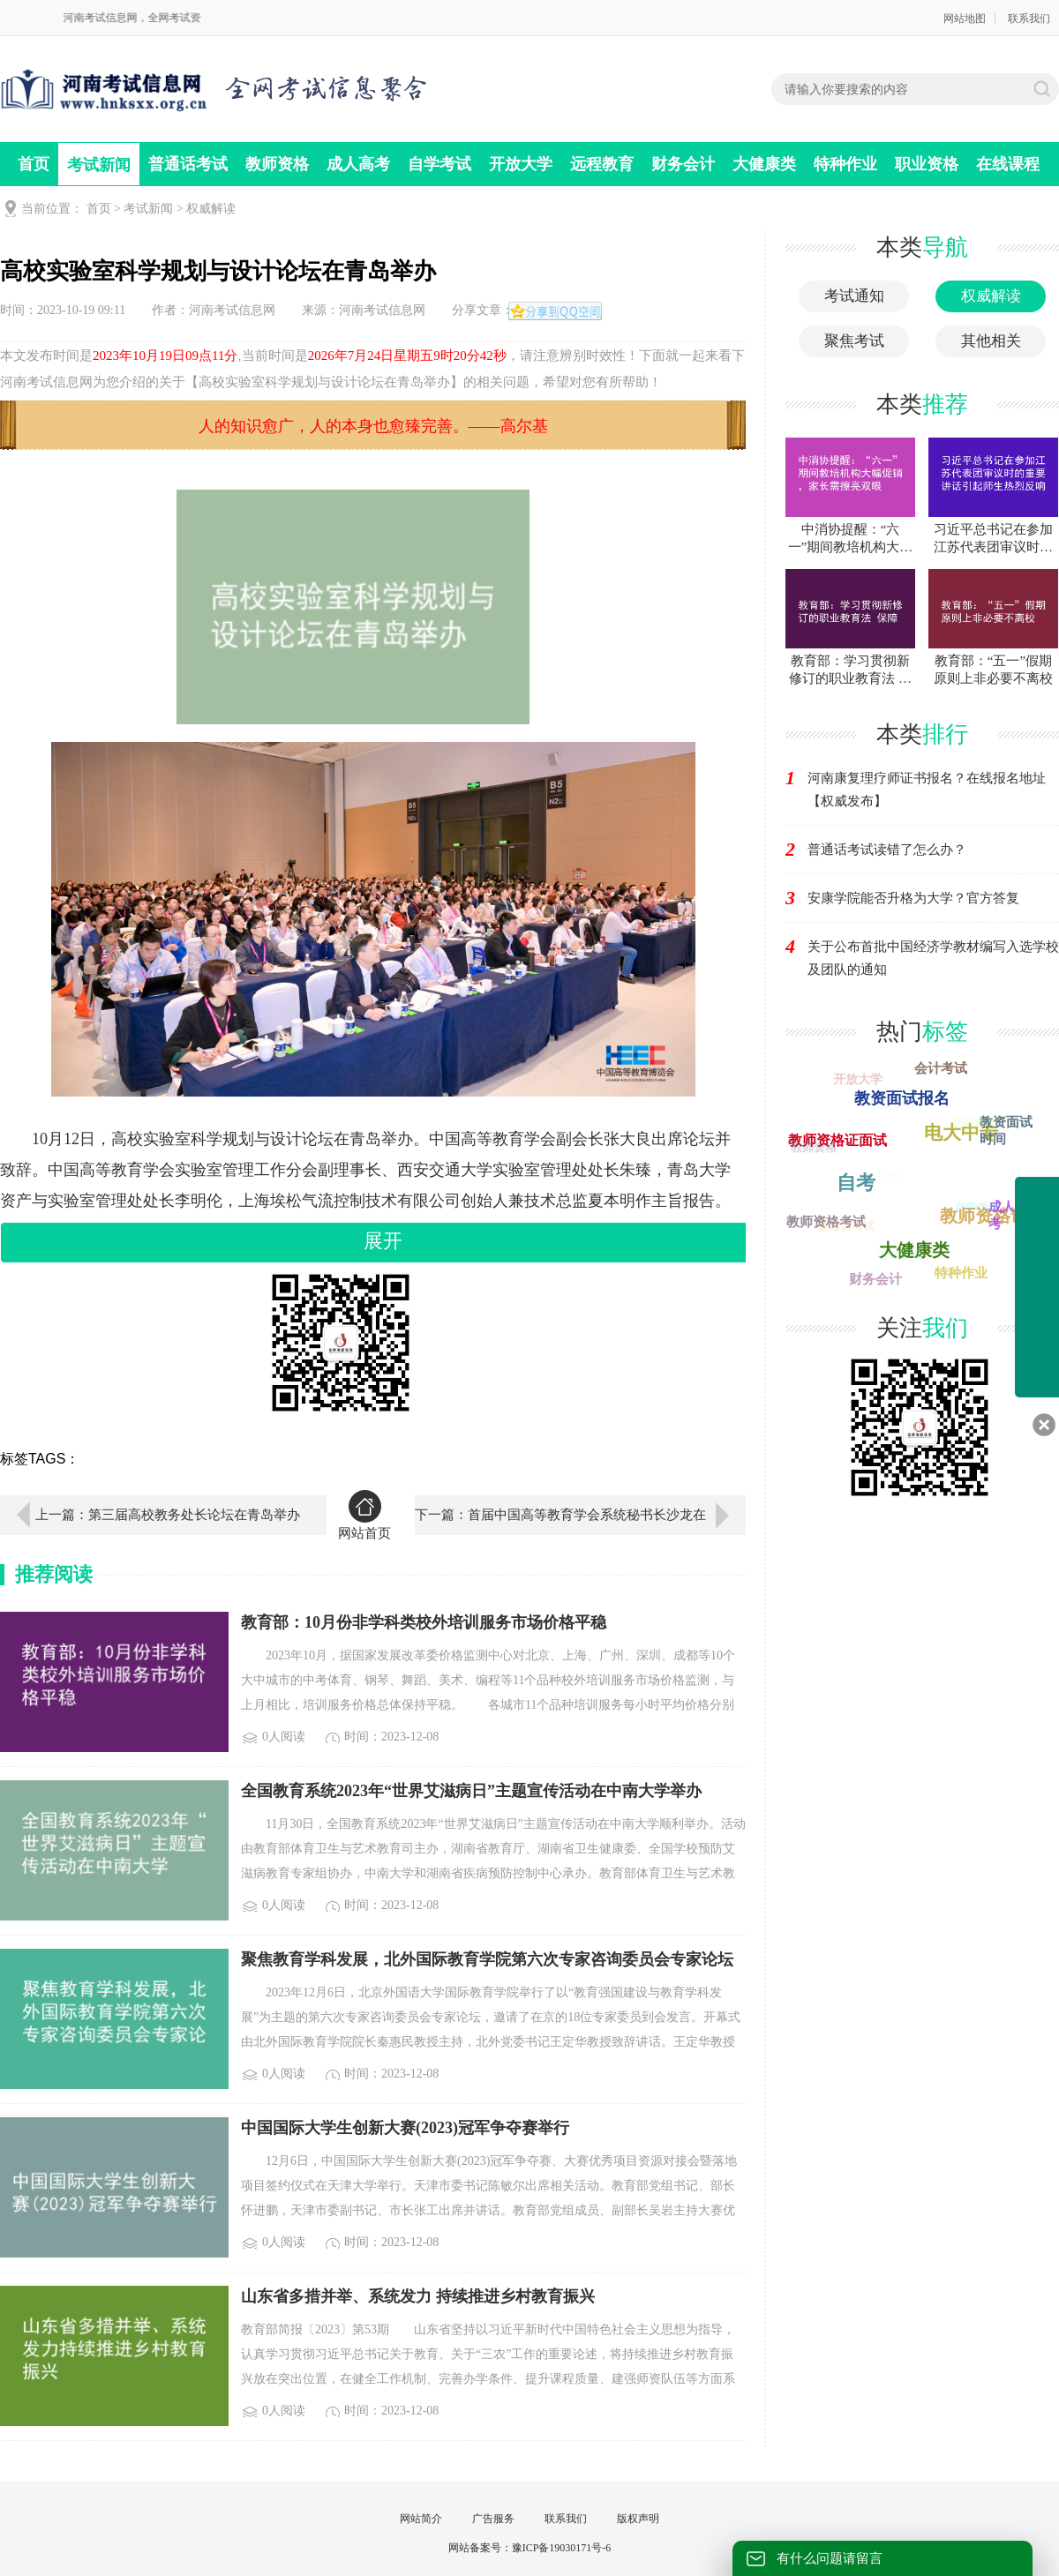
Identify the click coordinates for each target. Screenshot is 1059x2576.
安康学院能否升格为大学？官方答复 (913, 898)
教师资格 (277, 164)
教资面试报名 (905, 1095)
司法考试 (878, 1180)
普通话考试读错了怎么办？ (886, 849)
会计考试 (939, 1068)
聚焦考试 (854, 341)
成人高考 (358, 164)
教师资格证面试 (839, 1138)
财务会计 (683, 164)
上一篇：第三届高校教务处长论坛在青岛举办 (167, 1515)
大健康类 (764, 164)
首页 (33, 164)
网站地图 (964, 18)
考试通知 (854, 296)
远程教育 (602, 164)
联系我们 (1029, 18)
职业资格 (926, 164)
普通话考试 (188, 164)
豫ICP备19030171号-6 (562, 2548)
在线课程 (1008, 164)
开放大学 (520, 164)
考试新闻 (99, 165)
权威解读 (211, 208)
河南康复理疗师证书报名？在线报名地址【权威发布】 (926, 789)
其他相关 (991, 341)
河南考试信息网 (232, 310)
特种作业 (845, 164)
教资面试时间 (1006, 1129)
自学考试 (439, 164)
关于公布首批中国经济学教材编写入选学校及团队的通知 (933, 958)
